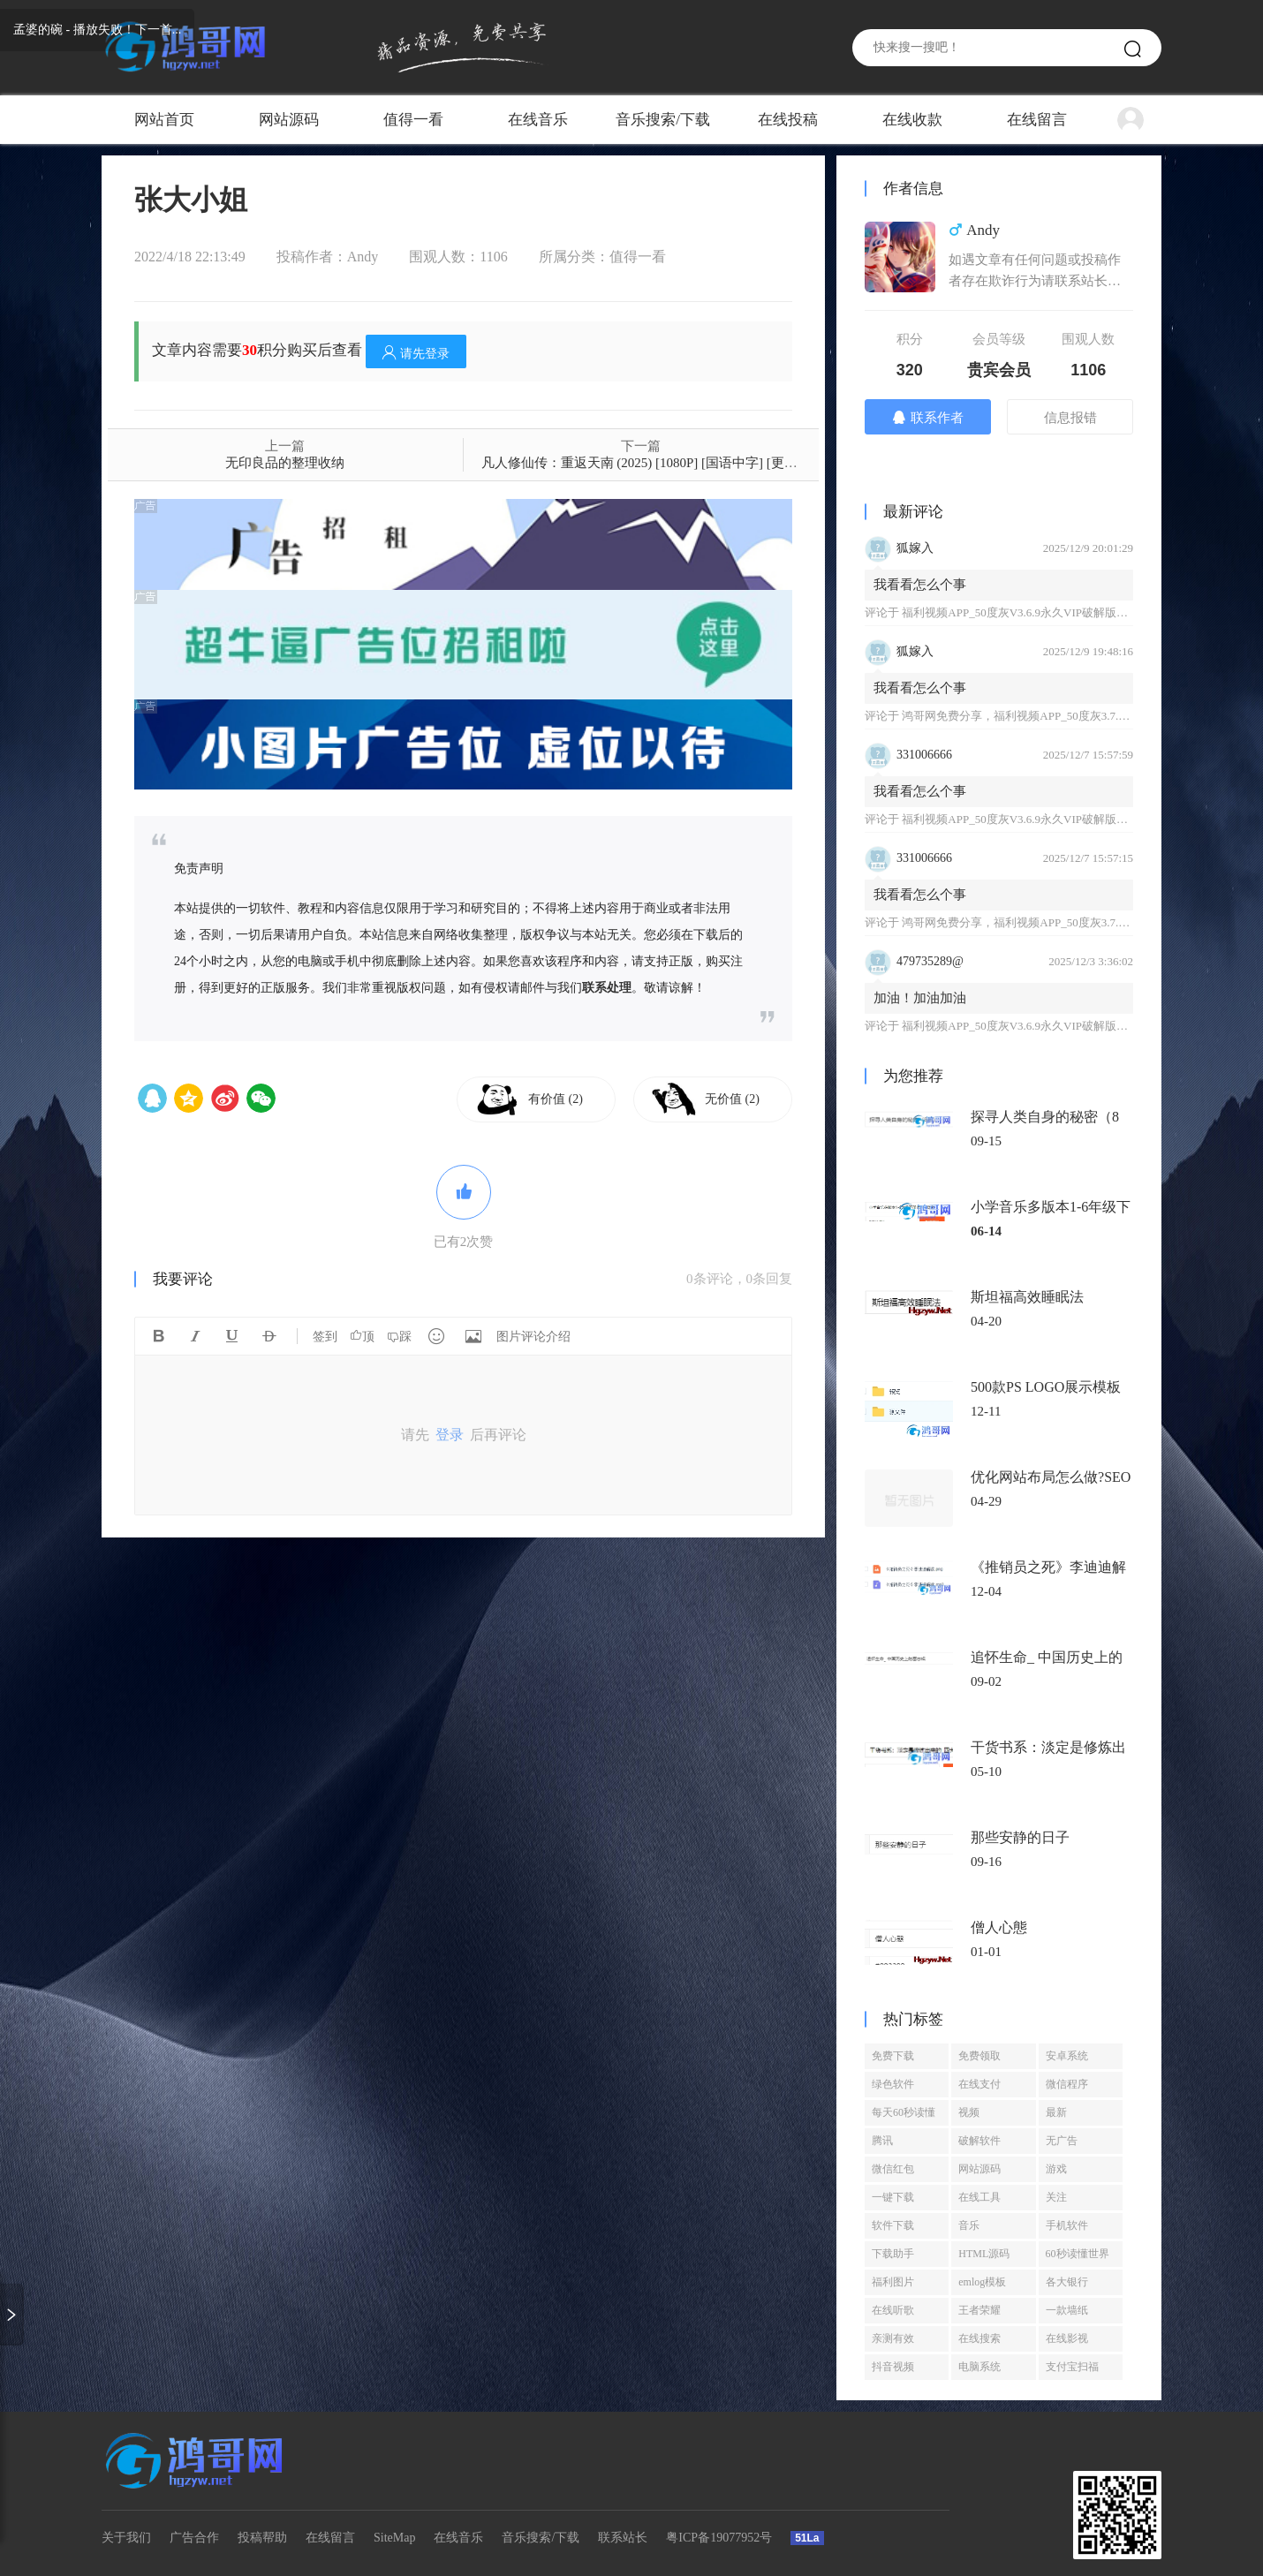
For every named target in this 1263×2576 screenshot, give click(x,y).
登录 (449, 1434)
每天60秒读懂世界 (903, 2116)
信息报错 (1070, 418)
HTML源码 (984, 2253)
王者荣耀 (979, 2310)
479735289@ (930, 961)
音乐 (968, 2225)
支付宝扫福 (1072, 2367)
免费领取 (979, 2056)
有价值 (555, 1099)
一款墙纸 (1067, 2310)
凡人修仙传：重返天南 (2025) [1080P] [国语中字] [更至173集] (658, 463)
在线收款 (912, 119)
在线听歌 (893, 2310)
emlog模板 (982, 2282)
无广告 (1062, 2140)
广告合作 (194, 2537)
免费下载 (893, 2056)
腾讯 (882, 2140)
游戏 (1056, 2169)
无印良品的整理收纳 (284, 463)
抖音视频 (893, 2367)
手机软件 (1067, 2225)
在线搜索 (979, 2338)
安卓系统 (1067, 2056)
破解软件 (979, 2140)
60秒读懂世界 (1077, 2253)
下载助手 (893, 2253)
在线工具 (979, 2197)
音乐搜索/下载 (663, 119)
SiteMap (394, 2537)
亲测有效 (893, 2338)
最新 (1056, 2112)
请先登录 (416, 352)
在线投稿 (788, 119)
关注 (1056, 2197)
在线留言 (1037, 119)
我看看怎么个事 (920, 585)
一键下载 (893, 2197)
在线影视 (1067, 2338)
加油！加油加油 (920, 998)
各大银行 (1067, 2282)
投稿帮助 (262, 2537)
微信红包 (893, 2169)
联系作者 (928, 417)
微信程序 (1067, 2084)
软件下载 (893, 2225)
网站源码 (289, 119)
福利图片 (893, 2282)
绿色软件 (893, 2084)
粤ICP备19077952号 (719, 2537)
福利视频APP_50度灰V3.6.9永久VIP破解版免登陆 (1026, 612)
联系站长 (622, 2537)
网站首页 (164, 119)
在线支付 (979, 2084)
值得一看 (413, 119)
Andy (363, 256)
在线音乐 (538, 119)
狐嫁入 (915, 548)
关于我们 (126, 2537)
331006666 (924, 754)
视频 (968, 2112)
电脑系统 (979, 2367)
